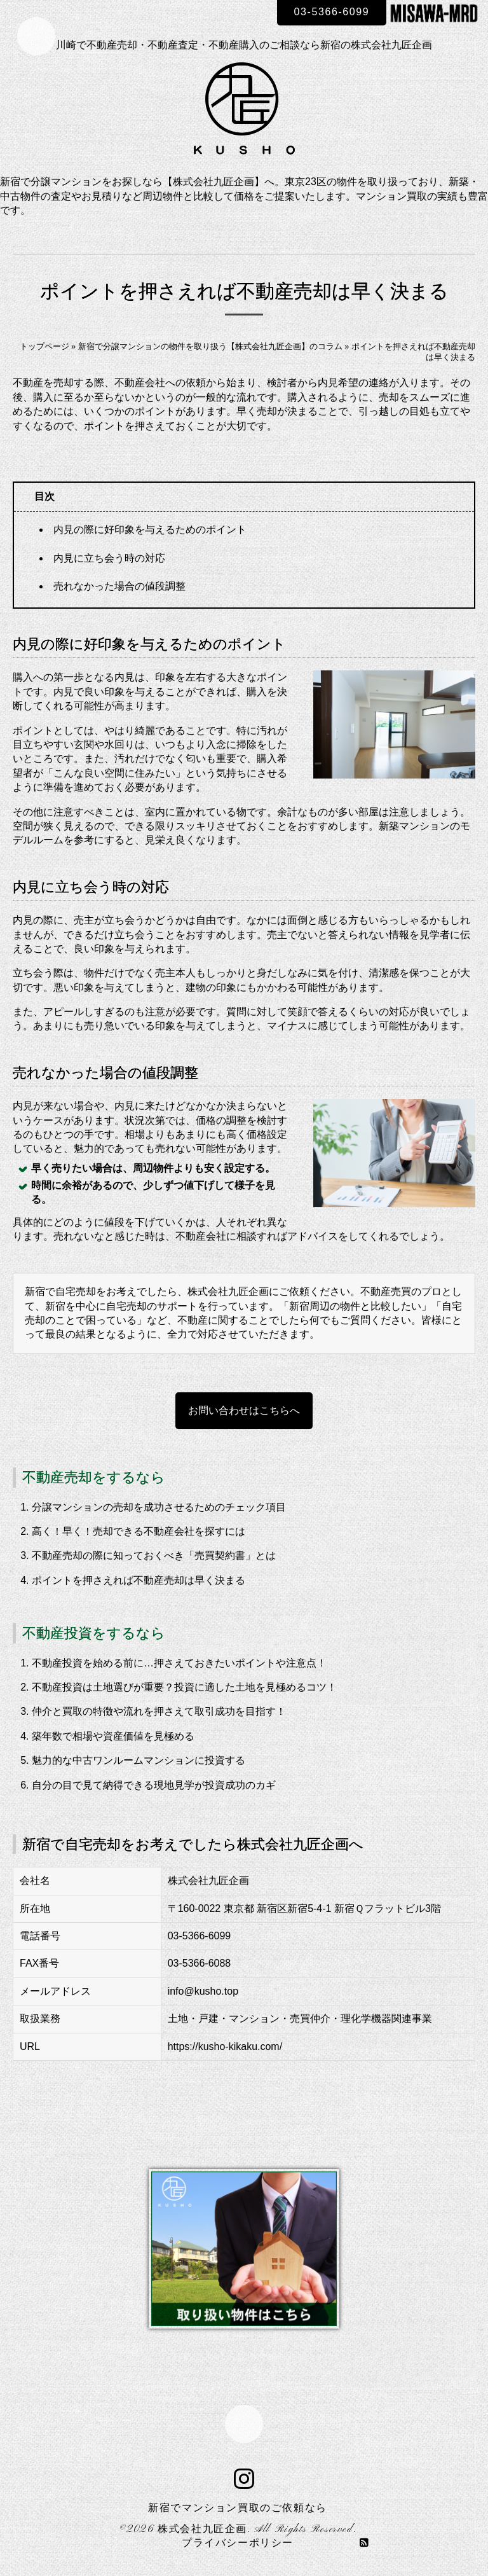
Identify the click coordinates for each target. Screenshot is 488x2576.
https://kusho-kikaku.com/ (225, 2046)
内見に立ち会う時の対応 (109, 558)
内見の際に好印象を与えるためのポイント (150, 529)
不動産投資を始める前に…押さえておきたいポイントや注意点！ (179, 1663)
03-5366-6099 (332, 11)
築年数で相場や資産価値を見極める (113, 1736)
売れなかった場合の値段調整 (119, 586)
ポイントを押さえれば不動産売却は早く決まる (138, 1580)
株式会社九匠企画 (202, 2529)
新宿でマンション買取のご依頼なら (237, 2508)
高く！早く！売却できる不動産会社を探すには (138, 1531)
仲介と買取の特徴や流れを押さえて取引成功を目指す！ (159, 1711)
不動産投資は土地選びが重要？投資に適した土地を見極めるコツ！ (184, 1687)
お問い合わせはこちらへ (244, 1410)
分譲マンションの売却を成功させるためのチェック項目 (159, 1507)
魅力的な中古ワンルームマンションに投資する (138, 1760)
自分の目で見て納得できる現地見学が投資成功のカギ (154, 1785)
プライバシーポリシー (238, 2543)
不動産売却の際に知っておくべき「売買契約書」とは (154, 1555)
